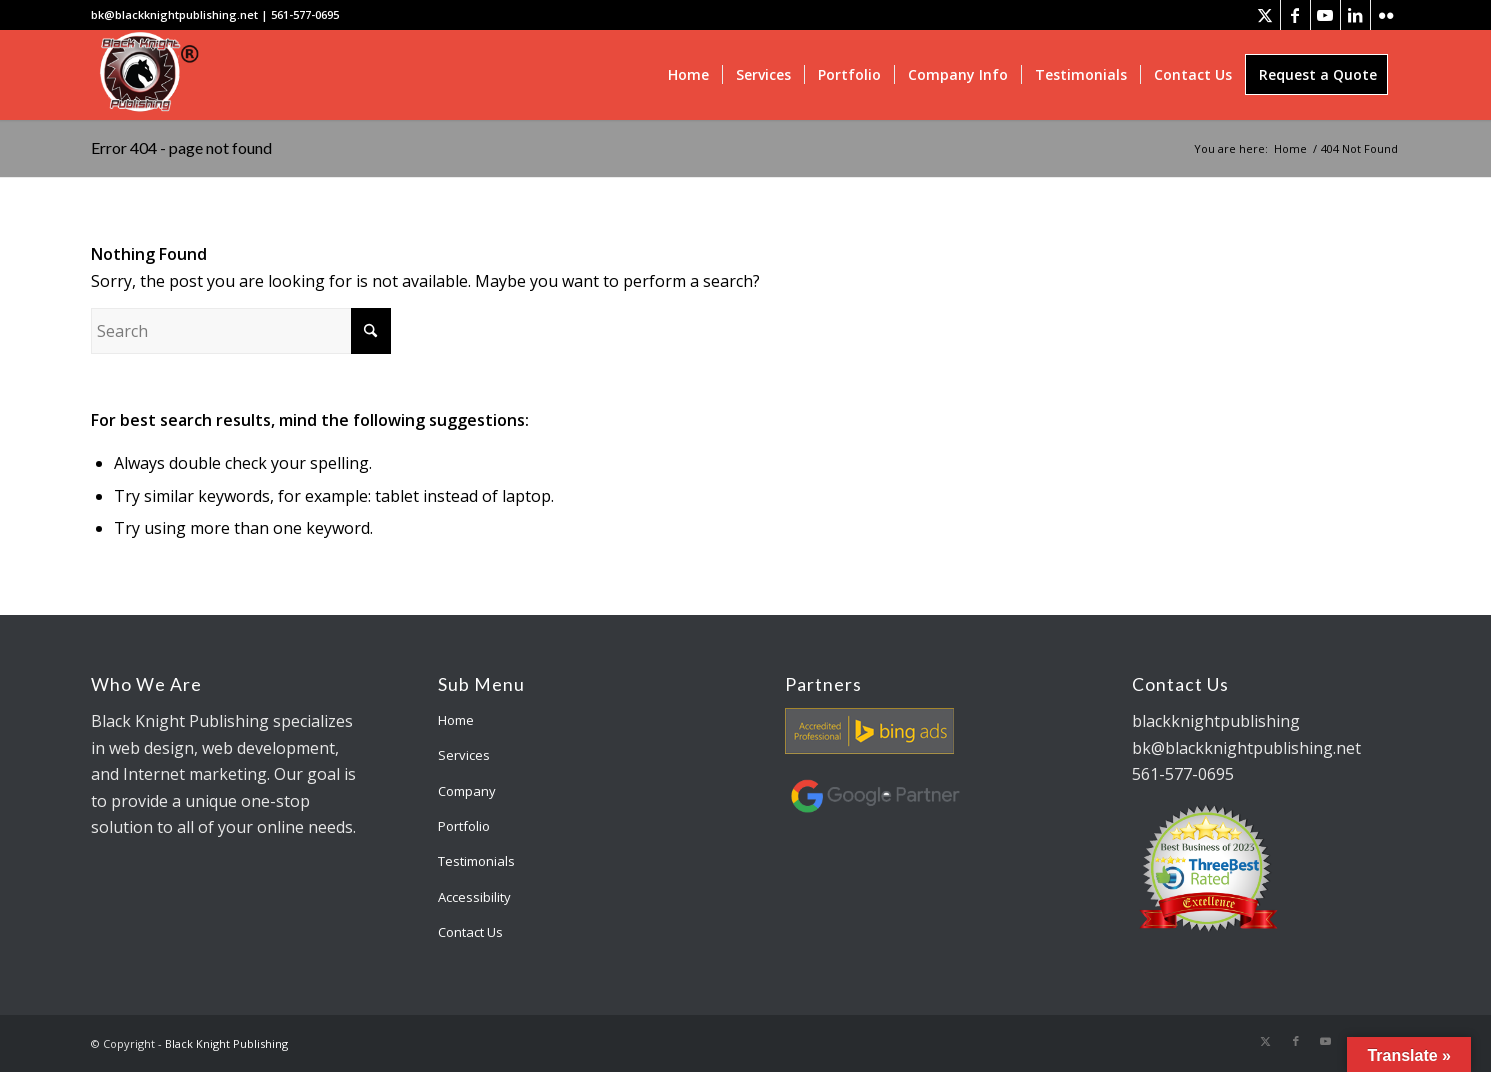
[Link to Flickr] (1386, 15)
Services (464, 755)
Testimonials (476, 861)
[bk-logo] (146, 75)
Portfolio (464, 826)
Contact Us (470, 932)
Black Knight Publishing (226, 1043)
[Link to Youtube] (1325, 15)
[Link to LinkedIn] (1355, 15)
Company (467, 791)
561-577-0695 (305, 14)
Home (456, 720)
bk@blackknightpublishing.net (174, 14)
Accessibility (474, 897)
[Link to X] (1265, 15)
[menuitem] (688, 75)
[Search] (241, 331)
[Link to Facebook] (1295, 15)
